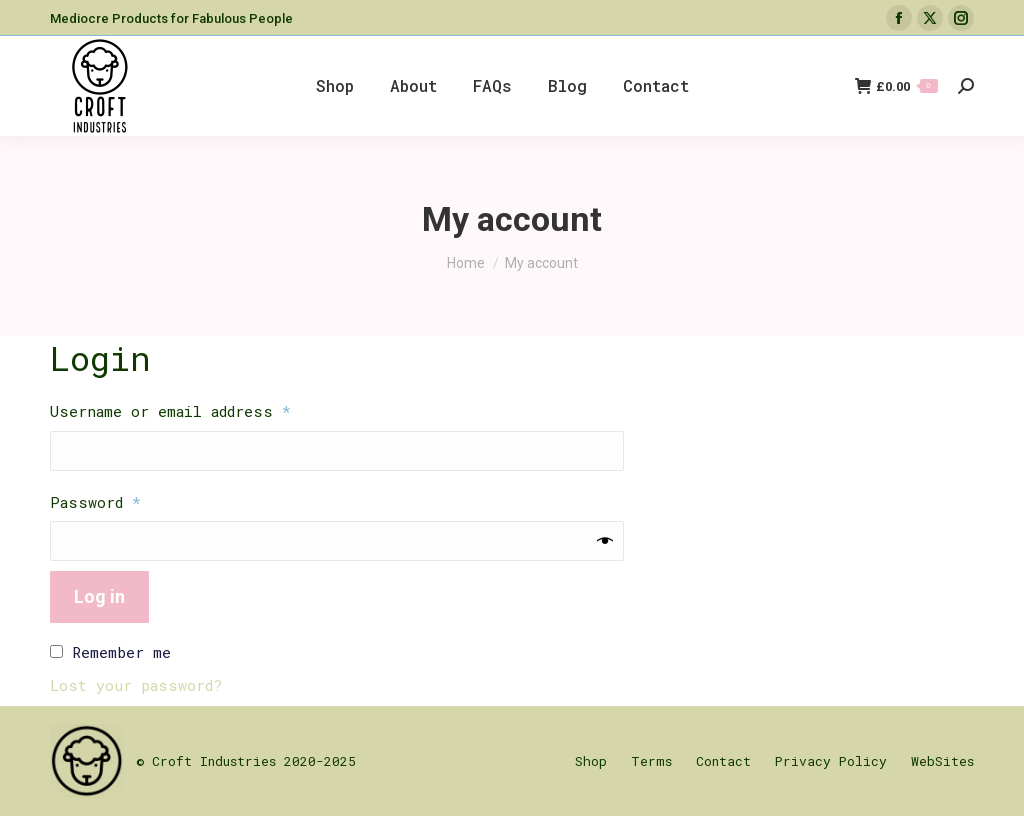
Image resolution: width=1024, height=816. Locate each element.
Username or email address (205, 410)
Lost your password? (136, 685)
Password (130, 501)
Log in (99, 596)
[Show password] (605, 541)
